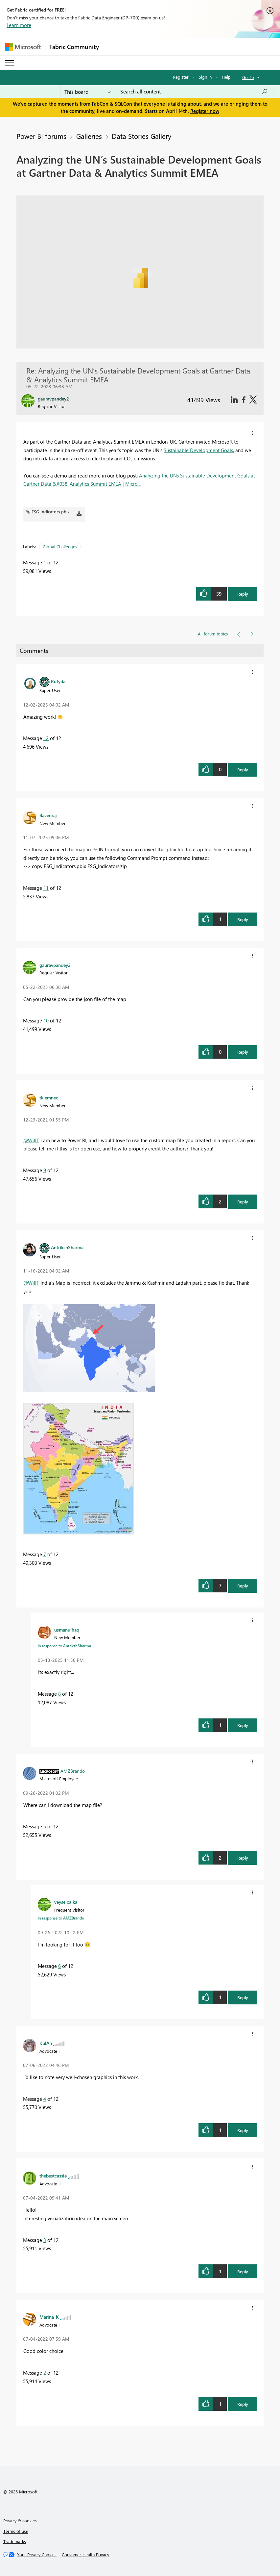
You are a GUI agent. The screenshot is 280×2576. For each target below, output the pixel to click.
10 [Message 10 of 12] (46, 1020)
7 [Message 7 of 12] (44, 1554)
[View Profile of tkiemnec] (48, 1097)
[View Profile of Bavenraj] (48, 815)
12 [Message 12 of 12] (46, 738)
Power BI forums (41, 136)
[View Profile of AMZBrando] (72, 1770)
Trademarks (14, 2541)
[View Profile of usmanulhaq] (66, 1629)
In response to (64, 1645)
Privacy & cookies (20, 2520)
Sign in (205, 77)
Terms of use (15, 2531)
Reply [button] (242, 594)
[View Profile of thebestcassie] (53, 2175)
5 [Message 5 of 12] (44, 1826)
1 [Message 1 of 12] (44, 562)
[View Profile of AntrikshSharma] (67, 1247)
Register (181, 77)
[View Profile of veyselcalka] (65, 1901)
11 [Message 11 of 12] (46, 888)
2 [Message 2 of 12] (44, 2372)
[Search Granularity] (87, 91)
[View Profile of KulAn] (45, 2043)
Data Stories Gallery (141, 136)
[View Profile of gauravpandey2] (55, 965)
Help (226, 77)
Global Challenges (60, 546)
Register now (204, 111)
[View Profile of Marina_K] (49, 2316)
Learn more (19, 25)
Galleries (89, 136)
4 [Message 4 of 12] (44, 2099)
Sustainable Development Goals (198, 450)
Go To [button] (248, 77)
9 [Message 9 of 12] (44, 1170)
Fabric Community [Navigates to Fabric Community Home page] (74, 47)
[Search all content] (194, 91)
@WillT (31, 1140)
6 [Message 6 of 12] (59, 1966)
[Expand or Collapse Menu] (9, 63)
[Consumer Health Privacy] (85, 2555)
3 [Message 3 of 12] (44, 2240)
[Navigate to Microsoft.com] (23, 47)
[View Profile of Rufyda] (58, 681)
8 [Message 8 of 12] (59, 1693)
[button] (252, 433)
